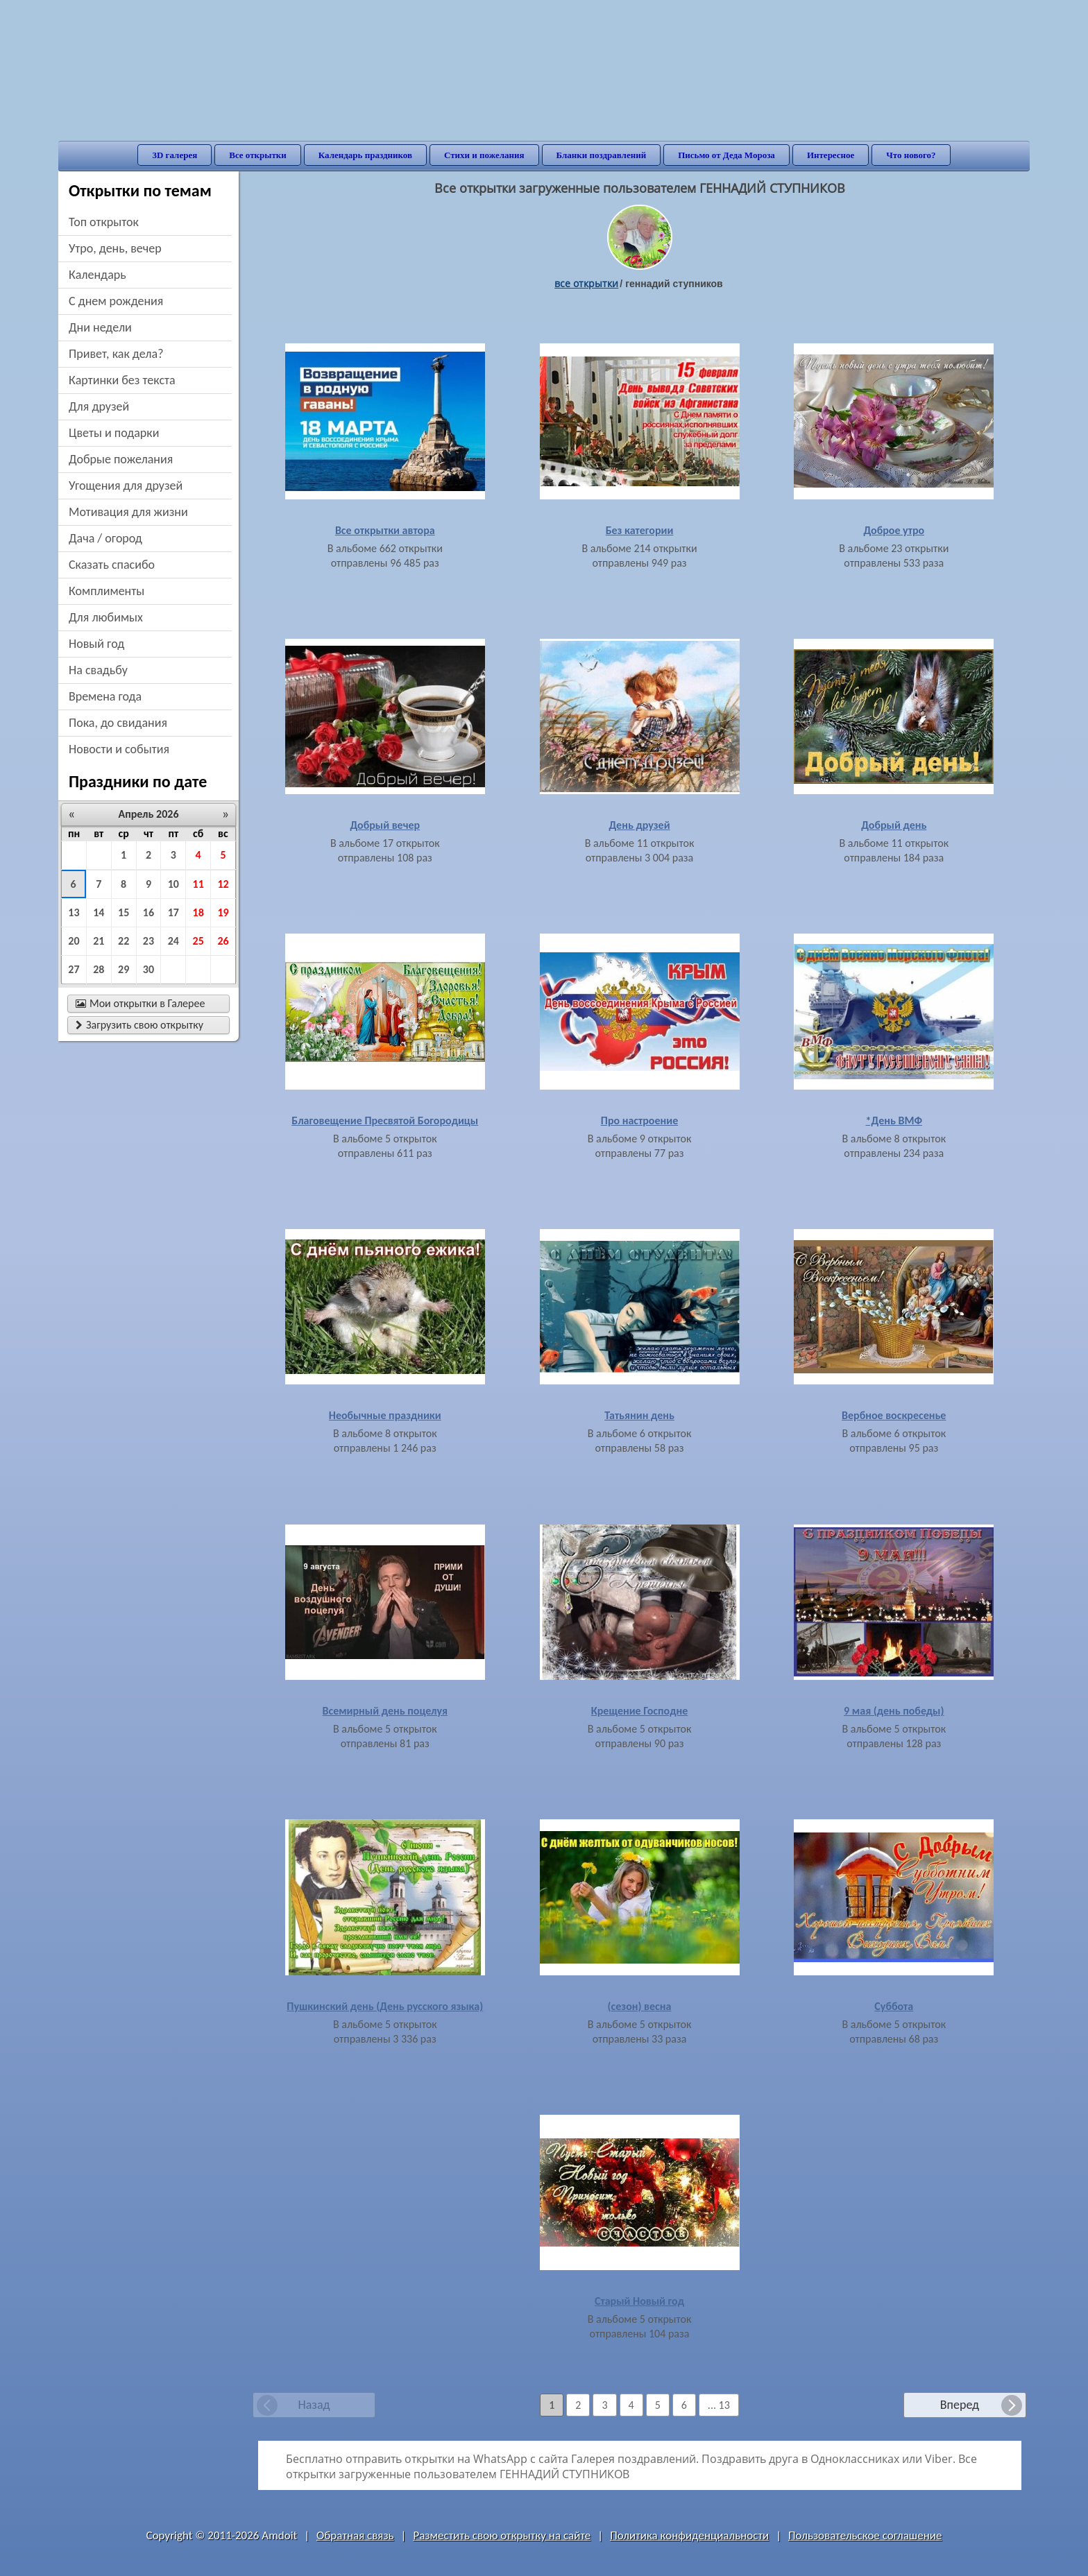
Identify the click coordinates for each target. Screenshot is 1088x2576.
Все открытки (258, 155)
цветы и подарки (114, 432)
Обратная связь (355, 2535)
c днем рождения (116, 301)
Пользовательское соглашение (865, 2535)
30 (148, 969)
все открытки (586, 283)
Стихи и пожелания (484, 155)
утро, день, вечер (115, 248)
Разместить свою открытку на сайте (501, 2535)
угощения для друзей (125, 485)
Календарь (97, 274)
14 (98, 912)
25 (198, 940)
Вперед (959, 2404)
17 (173, 912)
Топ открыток (104, 222)
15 (123, 912)
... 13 (719, 2405)
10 (173, 884)
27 (73, 969)
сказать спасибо (112, 564)
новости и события (119, 749)
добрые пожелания (121, 459)
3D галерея (174, 155)
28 (98, 969)
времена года (105, 696)
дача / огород (105, 538)
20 (73, 940)
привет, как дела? (116, 353)
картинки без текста (122, 380)
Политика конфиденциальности (689, 2535)
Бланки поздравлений (601, 155)
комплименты (106, 591)
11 (198, 884)
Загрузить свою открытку (139, 1024)
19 (222, 912)
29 (123, 969)
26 (222, 940)
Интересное (830, 155)
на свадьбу (98, 670)
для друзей (99, 406)
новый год (96, 643)
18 (198, 912)
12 (222, 884)
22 (123, 940)
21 (98, 940)
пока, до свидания (118, 722)
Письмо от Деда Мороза (726, 155)
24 (173, 940)
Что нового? (910, 155)
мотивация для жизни (128, 512)
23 (148, 940)
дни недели (100, 327)
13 (73, 912)
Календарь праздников (365, 155)
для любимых (106, 617)
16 (148, 912)
